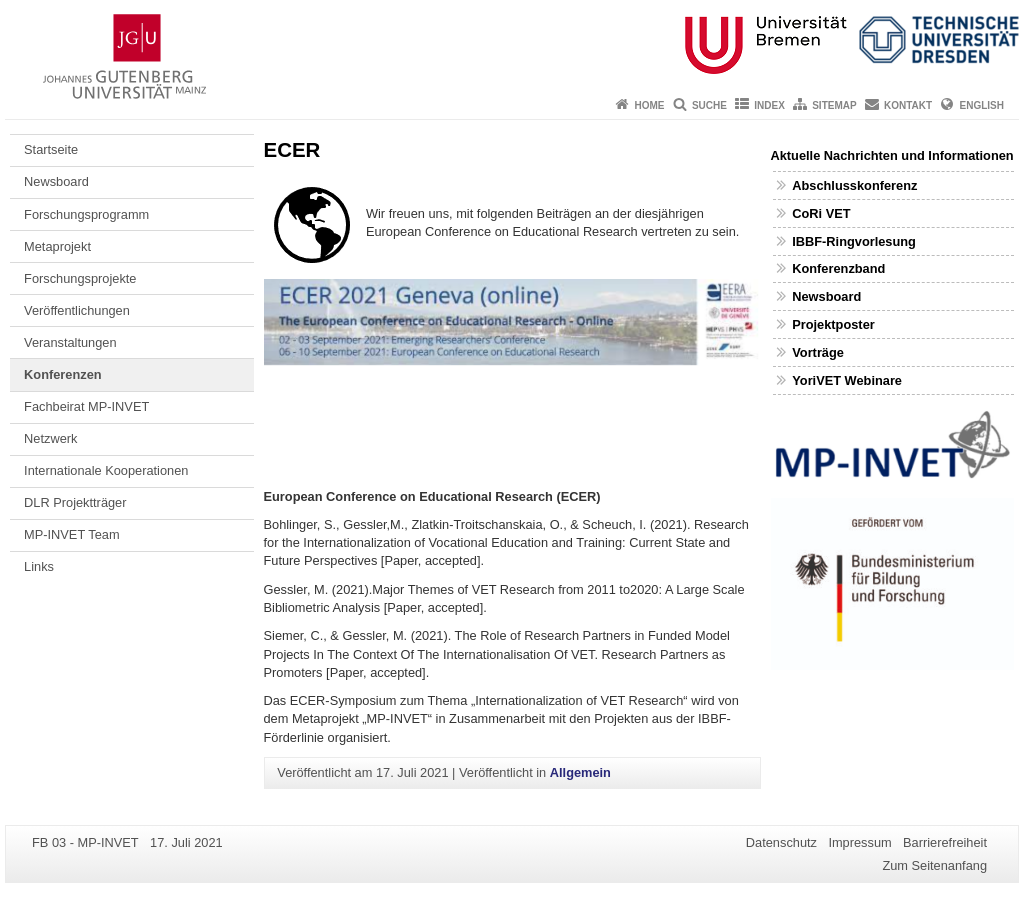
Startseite (51, 149)
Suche (709, 105)
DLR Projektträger (75, 502)
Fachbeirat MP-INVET (86, 406)
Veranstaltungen (70, 342)
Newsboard (56, 181)
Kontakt (908, 105)
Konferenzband (838, 268)
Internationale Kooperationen (106, 470)
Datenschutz (781, 842)
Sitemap (834, 105)
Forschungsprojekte (80, 278)
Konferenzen (63, 374)
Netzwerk (50, 438)
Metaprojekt (57, 246)
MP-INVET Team (72, 534)
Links (39, 566)
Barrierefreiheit (945, 842)
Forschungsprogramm (86, 214)
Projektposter (833, 324)
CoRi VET (821, 213)
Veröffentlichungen (77, 310)
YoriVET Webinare (847, 380)
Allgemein (580, 772)
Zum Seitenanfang (934, 865)
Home (650, 105)
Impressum (859, 842)
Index (769, 105)
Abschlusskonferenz (854, 185)
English (982, 105)
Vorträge (818, 352)
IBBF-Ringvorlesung (854, 241)
